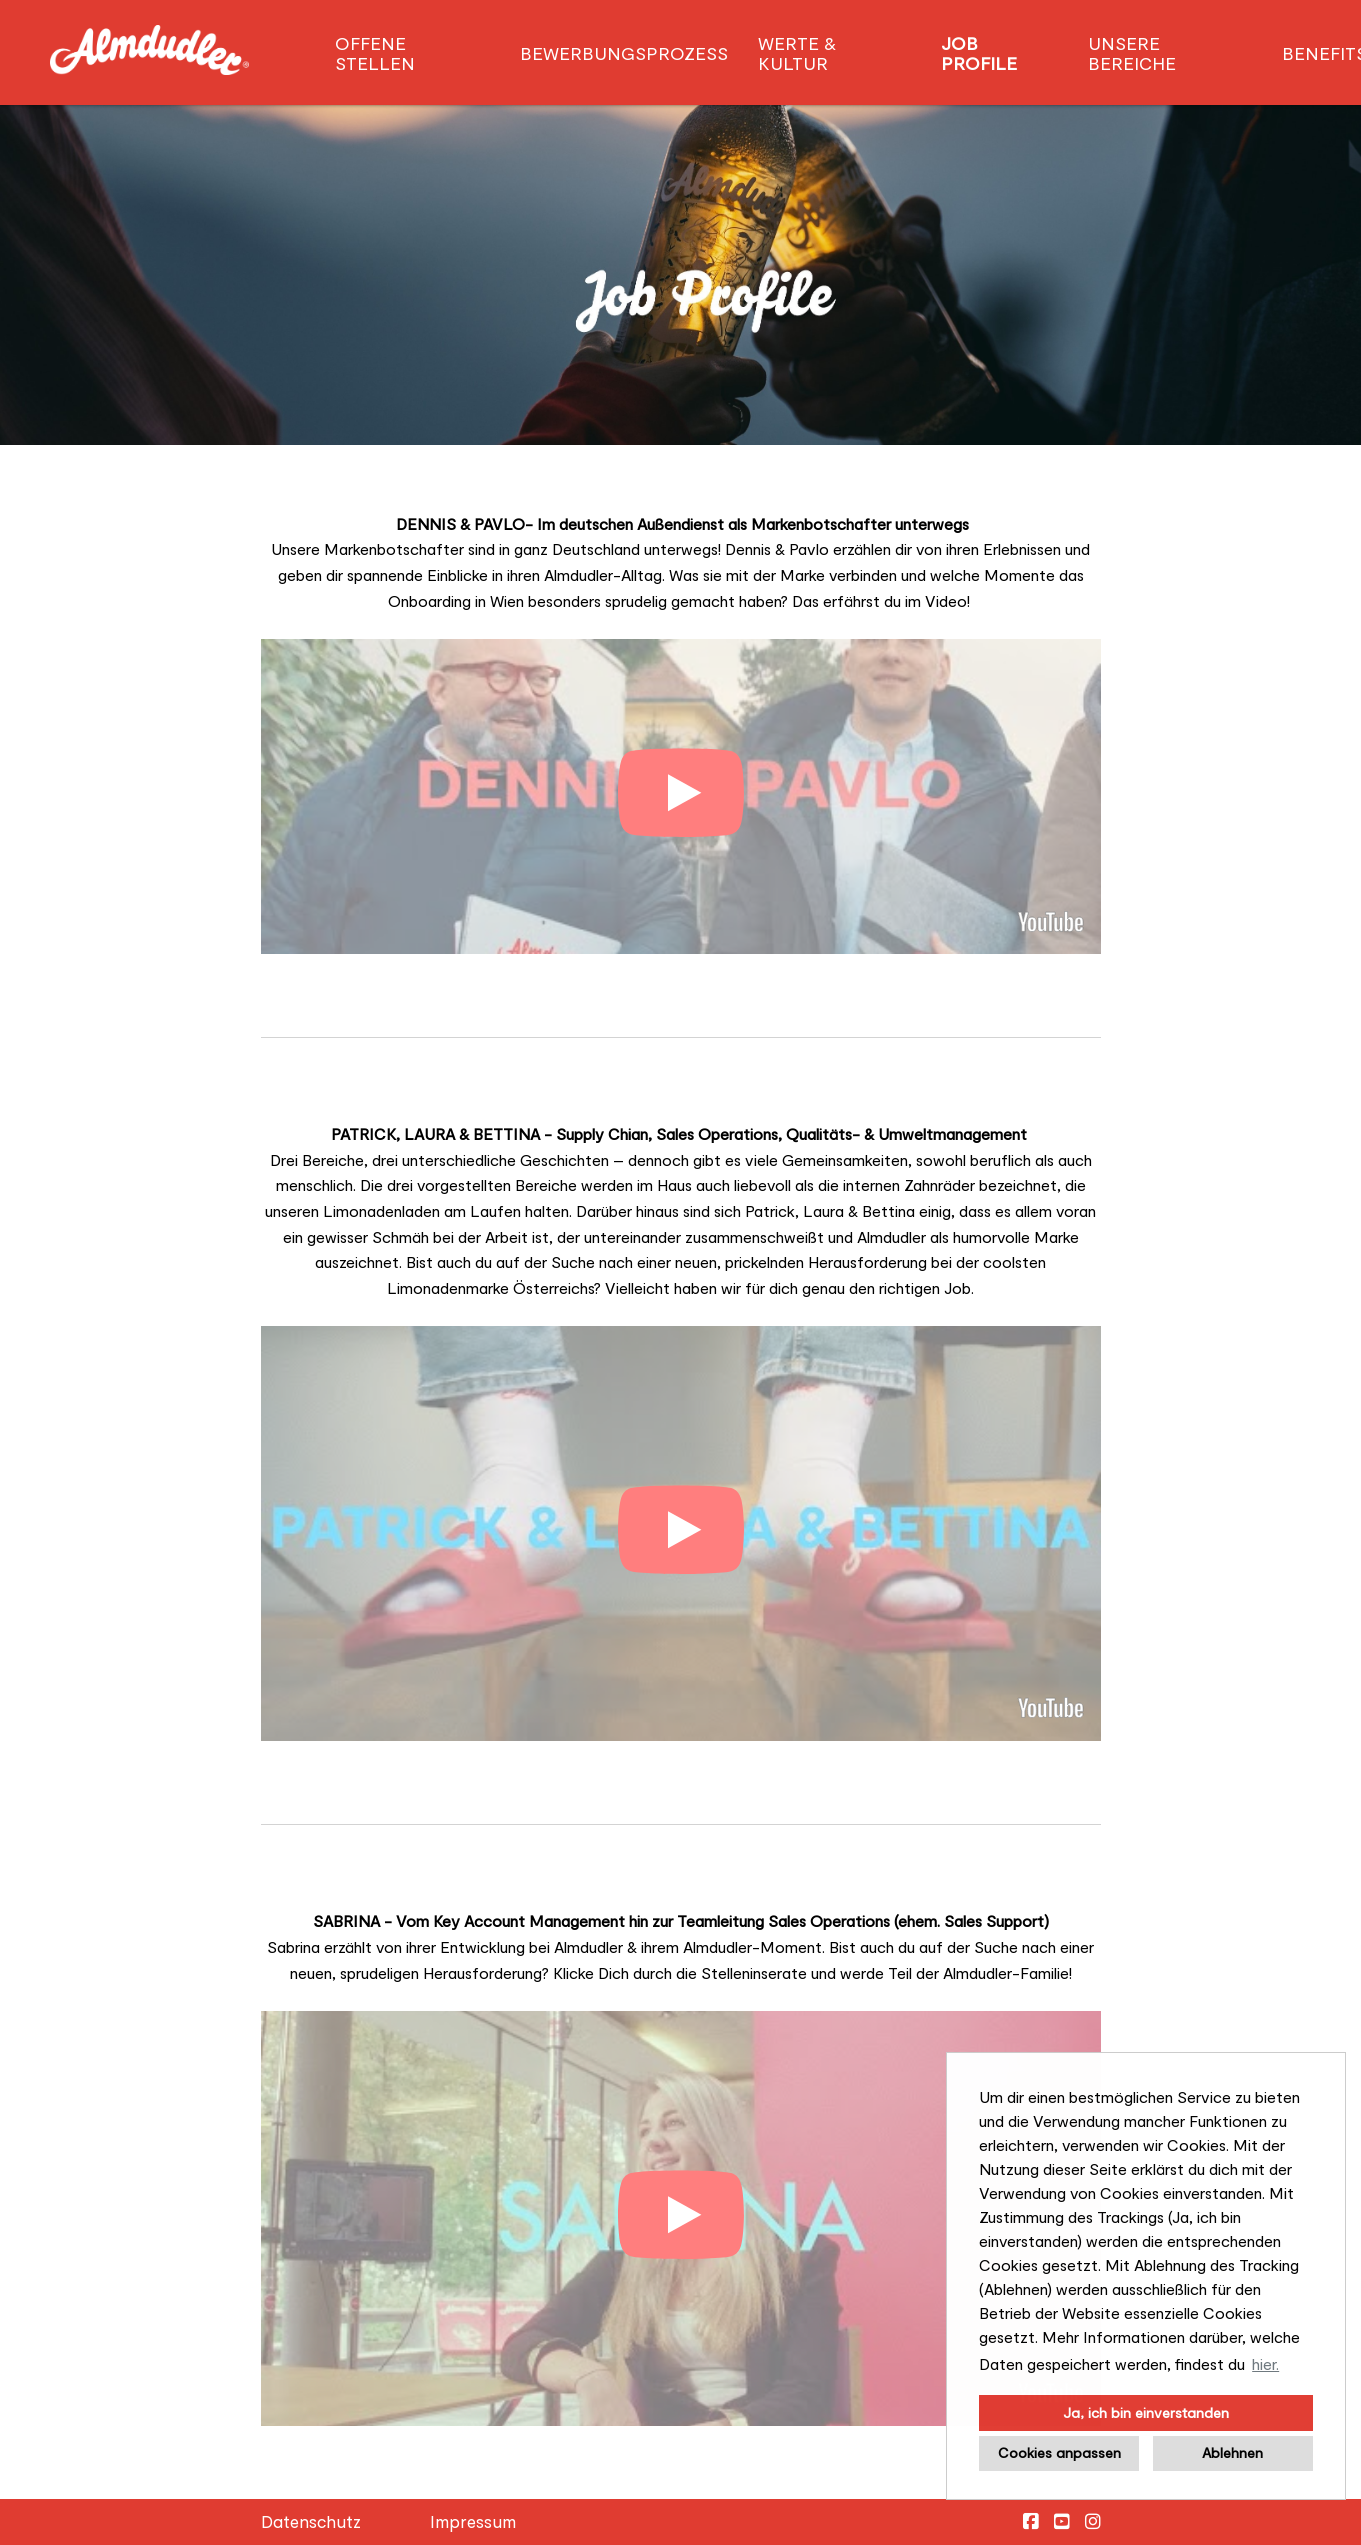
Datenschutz (311, 2521)
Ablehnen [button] (1232, 2452)
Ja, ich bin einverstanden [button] (1146, 2412)
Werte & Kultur (797, 53)
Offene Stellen (375, 53)
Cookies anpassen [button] (1059, 2452)
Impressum (473, 2521)
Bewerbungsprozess (624, 53)
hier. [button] (1265, 2363)
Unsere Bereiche (1132, 53)
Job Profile (979, 53)
